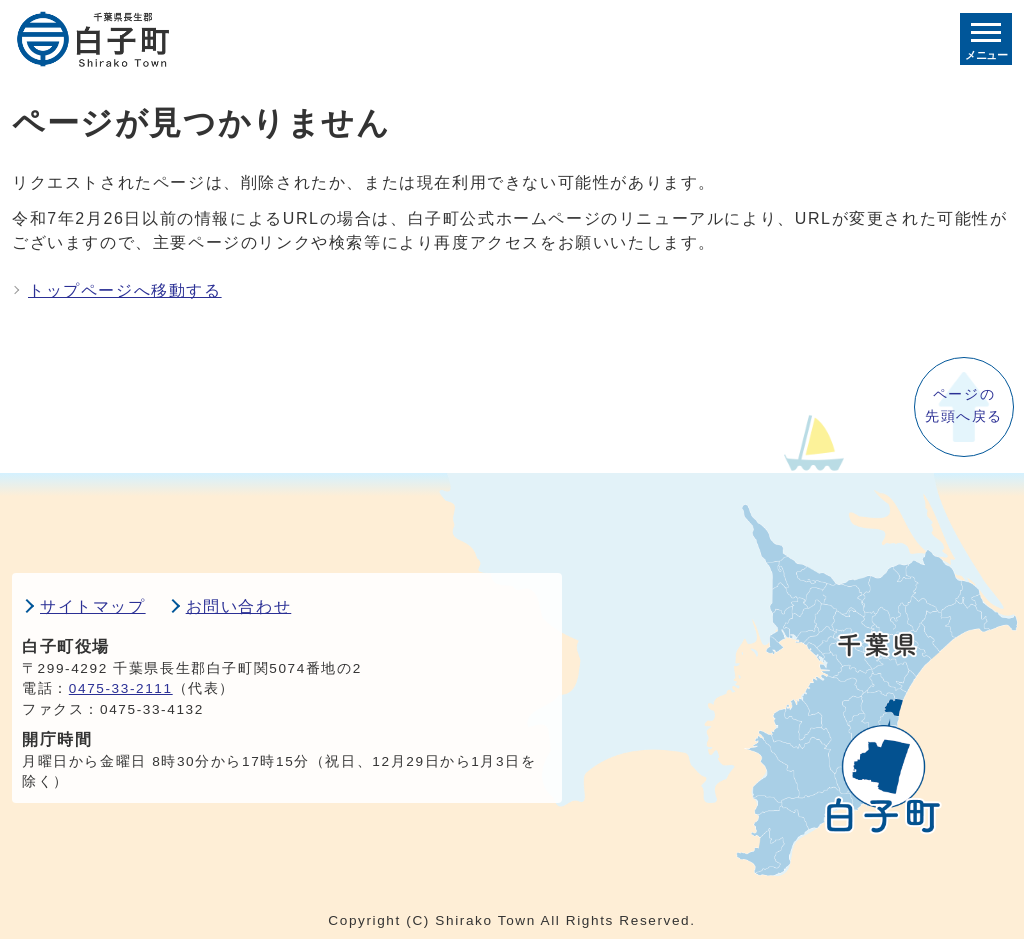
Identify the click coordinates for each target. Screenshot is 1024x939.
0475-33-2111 (121, 688)
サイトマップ (93, 606)
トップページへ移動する (125, 290)
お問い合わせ (239, 606)
